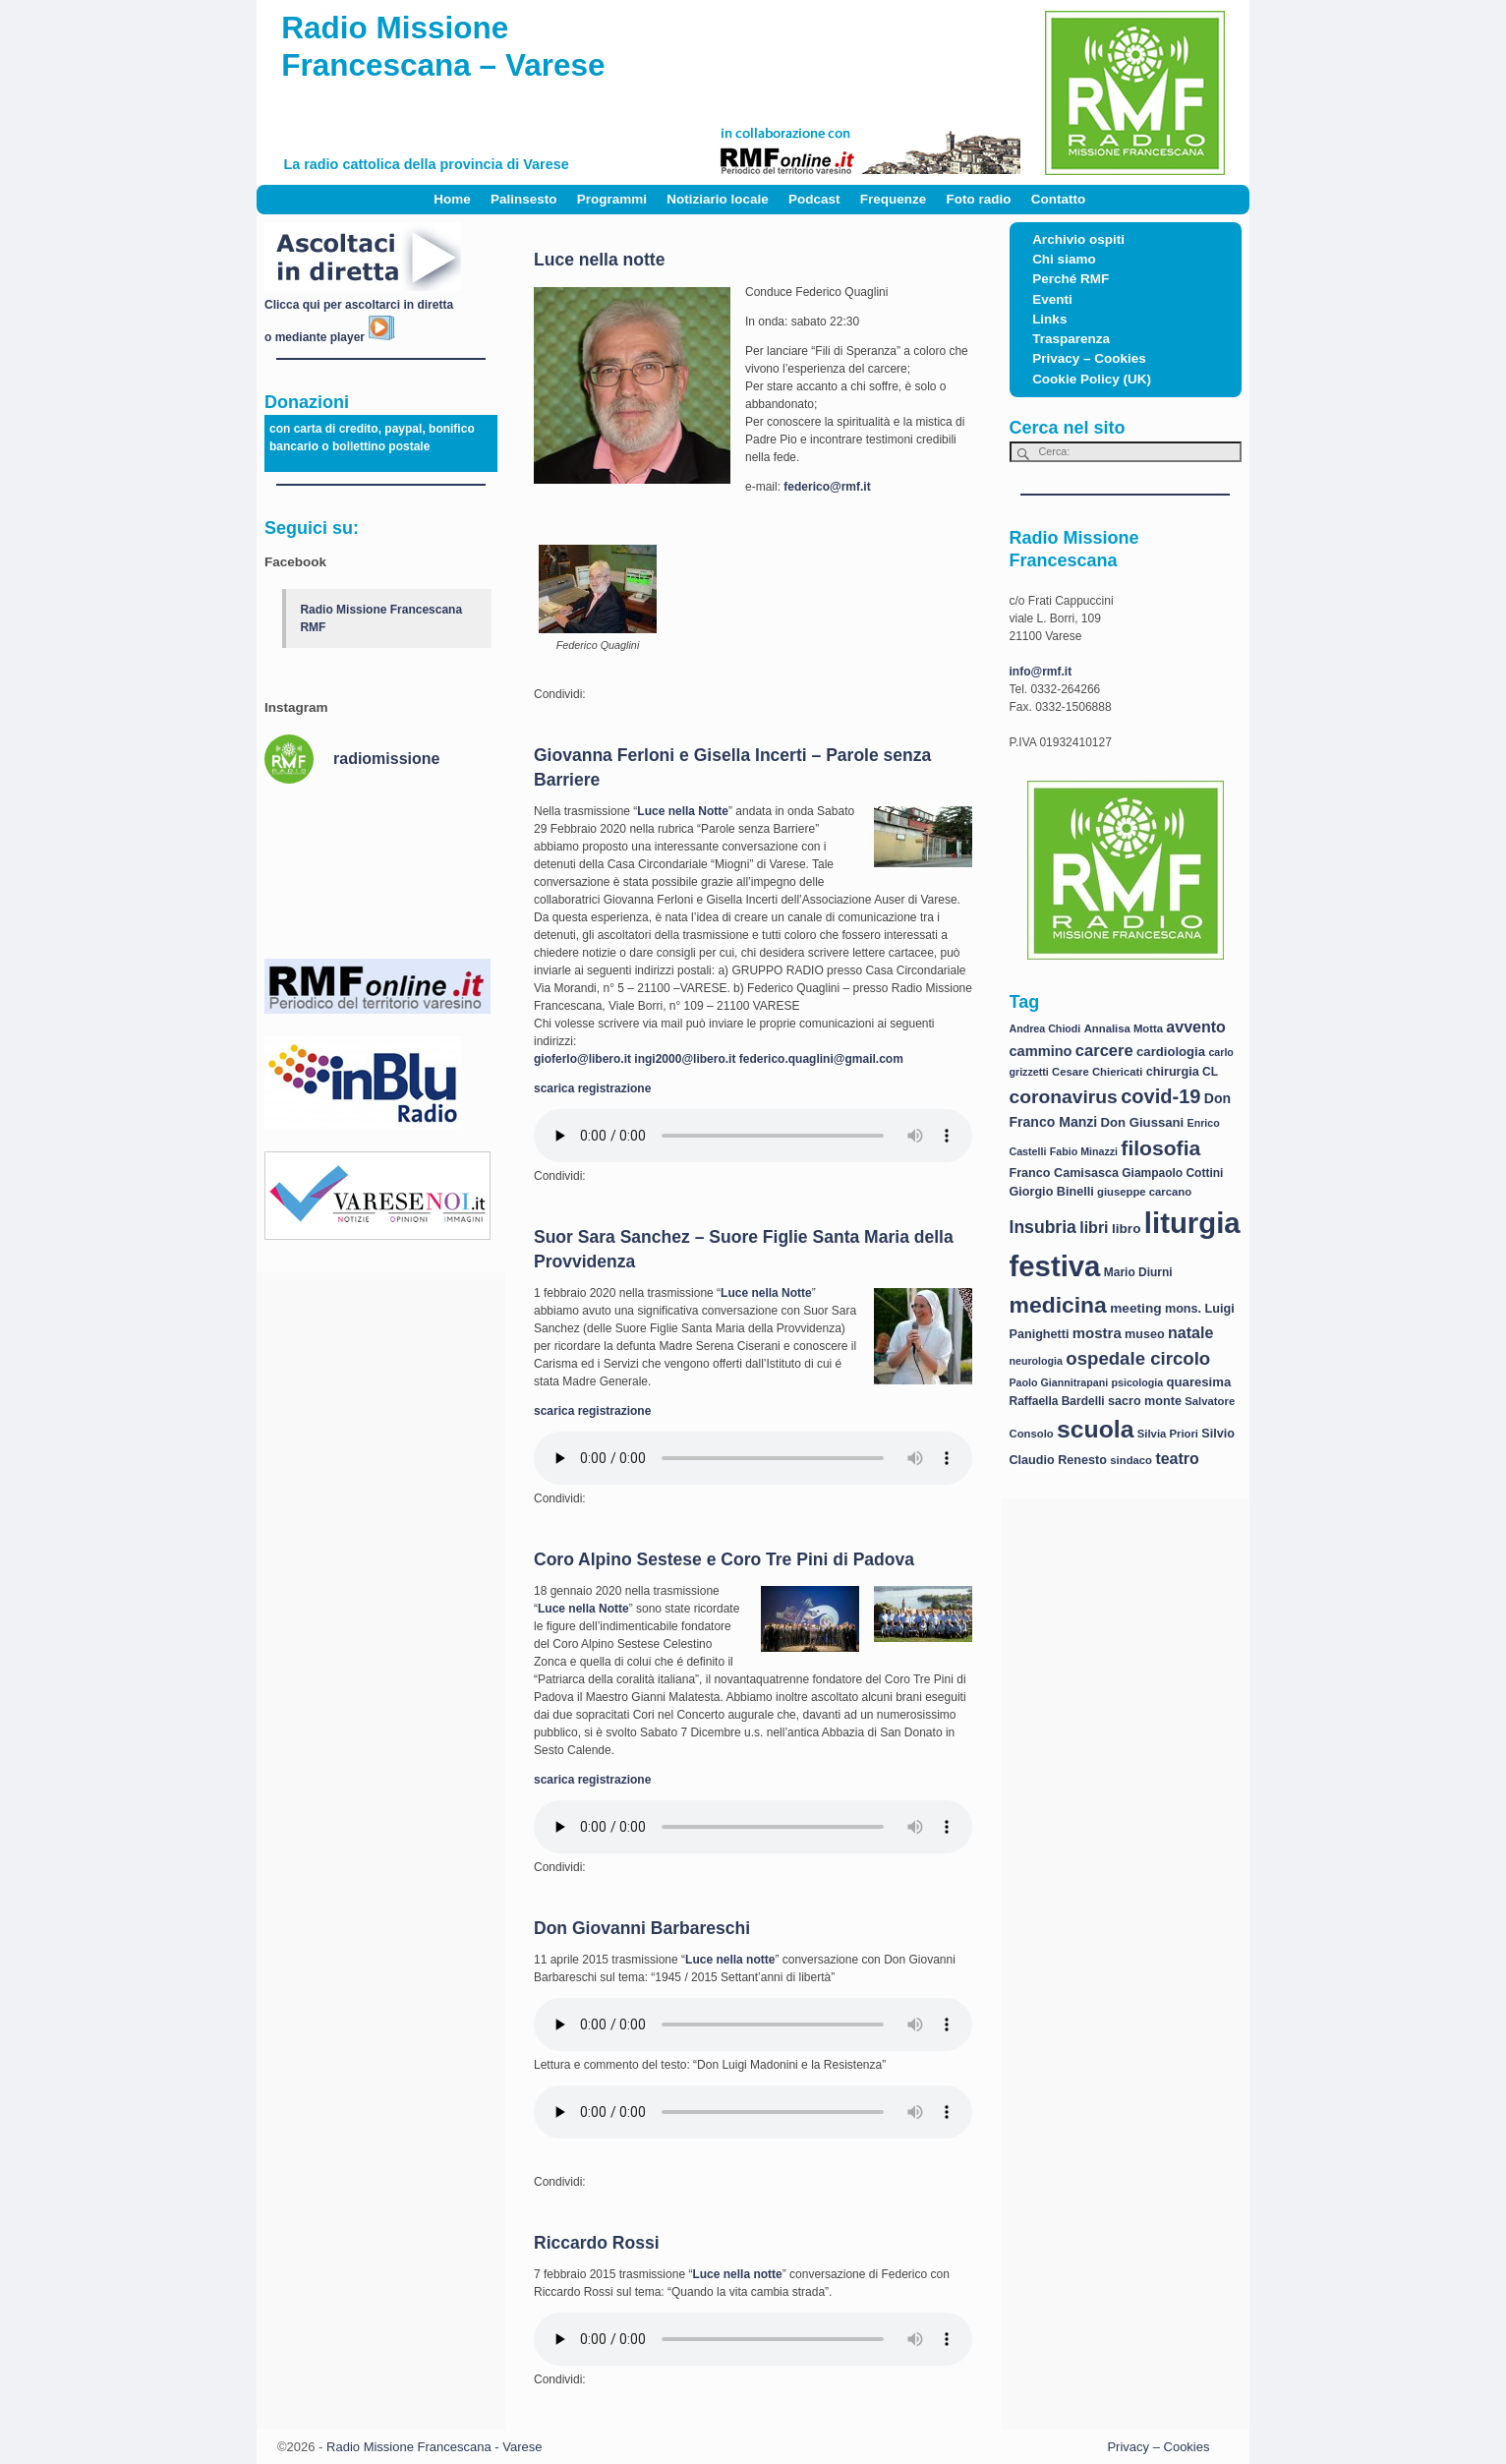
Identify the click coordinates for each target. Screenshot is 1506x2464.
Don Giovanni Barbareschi (642, 1928)
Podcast (814, 199)
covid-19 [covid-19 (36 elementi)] (1160, 1096)
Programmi (612, 199)
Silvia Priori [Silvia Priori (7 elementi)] (1167, 1433)
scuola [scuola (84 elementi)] (1095, 1429)
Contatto (1058, 199)
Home (452, 199)
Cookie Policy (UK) (1091, 379)
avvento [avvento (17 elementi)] (1195, 1027)
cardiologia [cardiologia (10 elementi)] (1170, 1051)
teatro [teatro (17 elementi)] (1176, 1458)
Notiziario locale (717, 199)
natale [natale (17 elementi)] (1190, 1332)
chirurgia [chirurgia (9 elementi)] (1172, 1072)
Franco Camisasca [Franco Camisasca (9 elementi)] (1064, 1173)
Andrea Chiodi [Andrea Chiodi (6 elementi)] (1045, 1028)
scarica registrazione (592, 1088)
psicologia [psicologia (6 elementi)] (1138, 1382)
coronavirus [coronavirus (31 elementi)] (1064, 1096)
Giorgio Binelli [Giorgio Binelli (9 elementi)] (1052, 1192)
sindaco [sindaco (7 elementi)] (1131, 1460)
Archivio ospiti (1078, 239)
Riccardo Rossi (597, 2243)
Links (1049, 319)
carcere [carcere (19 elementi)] (1104, 1050)
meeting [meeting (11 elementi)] (1135, 1308)
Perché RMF (1070, 278)
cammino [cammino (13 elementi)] (1041, 1051)
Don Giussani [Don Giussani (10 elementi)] (1143, 1122)
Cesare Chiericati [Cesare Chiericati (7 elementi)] (1097, 1072)
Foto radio (979, 199)
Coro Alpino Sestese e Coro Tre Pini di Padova (724, 1559)
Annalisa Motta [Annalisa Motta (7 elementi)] (1123, 1028)
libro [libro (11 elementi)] (1126, 1228)
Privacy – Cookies (1089, 358)
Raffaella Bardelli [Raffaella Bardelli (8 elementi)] (1057, 1401)
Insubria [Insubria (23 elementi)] (1043, 1227)
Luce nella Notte (682, 811)
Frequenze (893, 199)
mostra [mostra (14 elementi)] (1097, 1332)
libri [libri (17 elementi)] (1093, 1227)
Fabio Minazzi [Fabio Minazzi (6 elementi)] (1084, 1151)
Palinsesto (524, 199)
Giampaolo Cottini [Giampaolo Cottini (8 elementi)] (1172, 1173)
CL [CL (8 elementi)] (1210, 1072)
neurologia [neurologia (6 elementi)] (1036, 1361)
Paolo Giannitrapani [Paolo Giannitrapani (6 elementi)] (1059, 1382)
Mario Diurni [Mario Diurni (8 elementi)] (1138, 1272)
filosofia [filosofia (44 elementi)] (1160, 1148)
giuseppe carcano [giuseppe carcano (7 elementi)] (1144, 1192)
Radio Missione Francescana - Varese (434, 2446)
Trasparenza (1071, 338)
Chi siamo (1064, 259)
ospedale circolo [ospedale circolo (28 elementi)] (1138, 1358)
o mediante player (329, 337)
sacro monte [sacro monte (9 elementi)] (1145, 1401)
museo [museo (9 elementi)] (1145, 1334)
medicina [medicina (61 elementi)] (1058, 1305)
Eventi (1052, 299)
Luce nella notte (599, 259)
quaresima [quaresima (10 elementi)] (1199, 1382)
